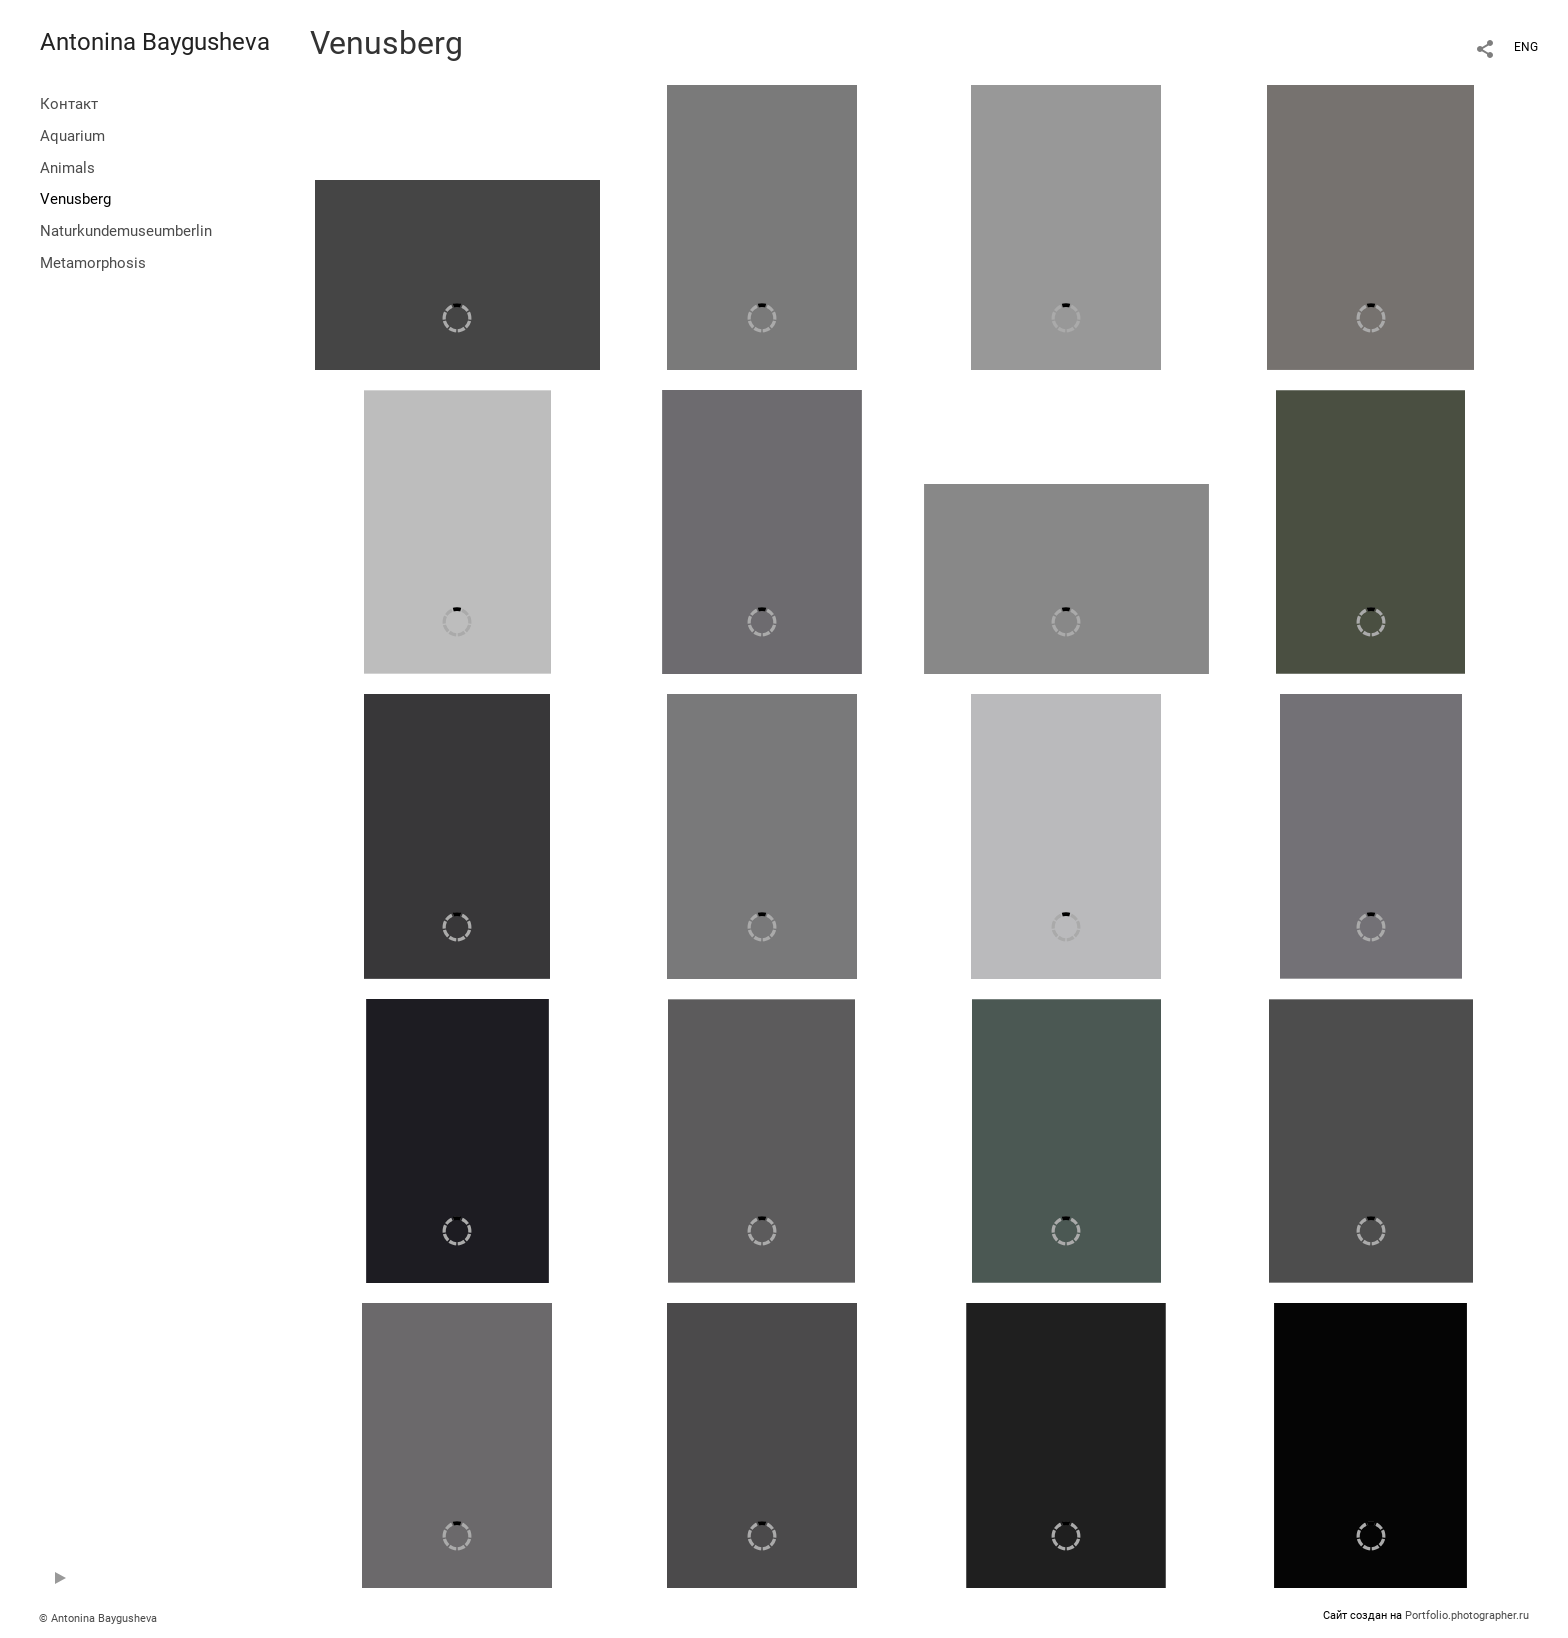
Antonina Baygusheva (155, 42)
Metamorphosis (93, 263)
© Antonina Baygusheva (98, 1618)
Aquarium (72, 136)
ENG (1526, 47)
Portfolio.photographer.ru (1467, 1615)
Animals (67, 168)
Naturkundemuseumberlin (126, 231)
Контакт (69, 104)
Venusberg (75, 199)
